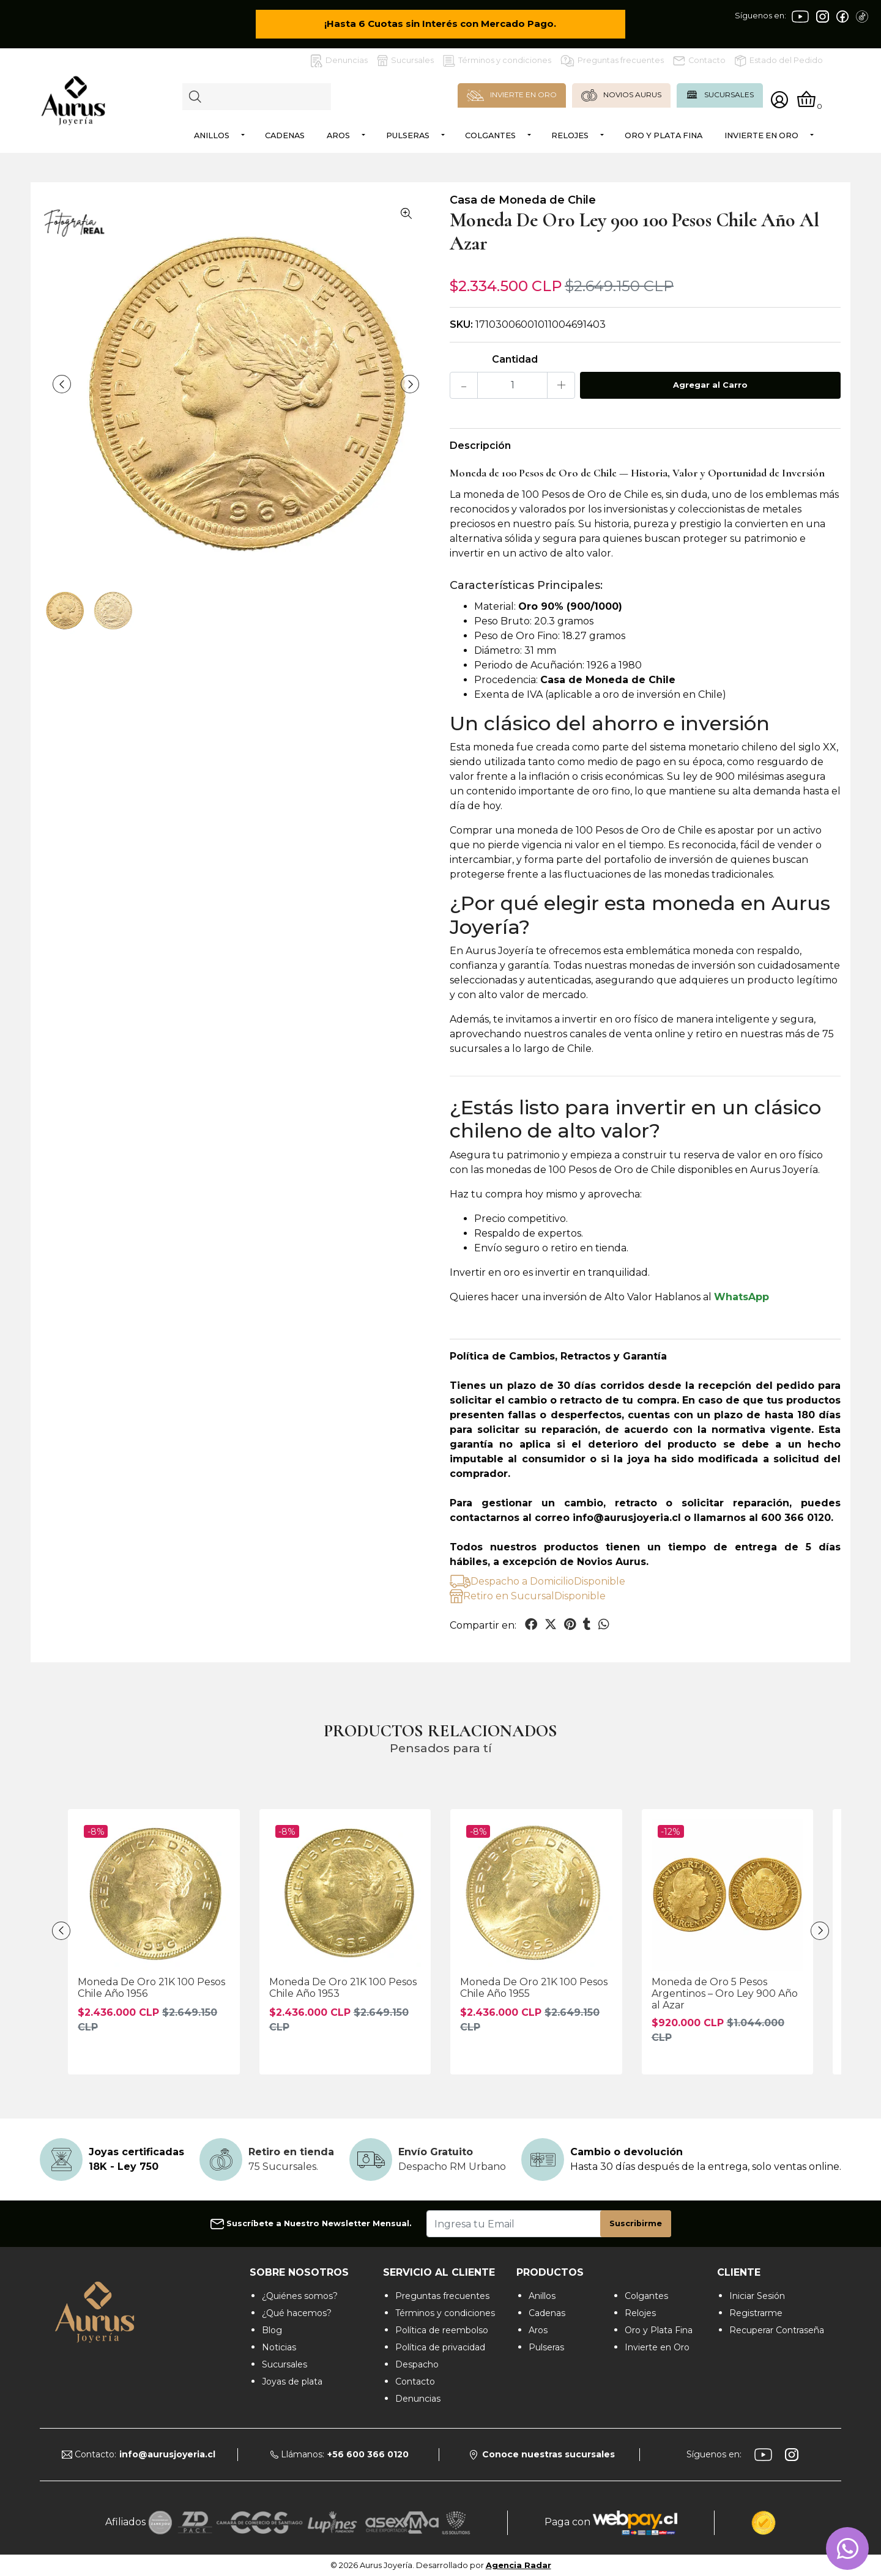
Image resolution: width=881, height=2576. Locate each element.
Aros (338, 135)
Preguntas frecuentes (612, 61)
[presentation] (62, 384)
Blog (272, 2330)
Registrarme (755, 2313)
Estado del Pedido (779, 61)
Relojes (570, 135)
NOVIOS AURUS (621, 95)
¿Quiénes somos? (300, 2295)
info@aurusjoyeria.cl (167, 2454)
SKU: (461, 324)
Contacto (699, 60)
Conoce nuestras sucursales (542, 2454)
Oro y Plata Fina (663, 135)
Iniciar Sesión (757, 2295)
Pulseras (407, 135)
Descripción (480, 445)
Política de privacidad (440, 2347)
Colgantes (490, 135)
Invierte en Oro (761, 135)
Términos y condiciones (497, 61)
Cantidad (515, 359)
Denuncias (339, 60)
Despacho (417, 2364)
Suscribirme (635, 2223)
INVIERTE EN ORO (512, 95)
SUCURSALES (720, 95)
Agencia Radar (518, 2565)
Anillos (211, 135)
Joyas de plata (292, 2381)
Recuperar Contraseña (776, 2330)
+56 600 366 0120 (368, 2454)
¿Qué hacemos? (297, 2313)
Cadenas (285, 135)
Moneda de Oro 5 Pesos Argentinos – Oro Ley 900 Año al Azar (725, 1993)
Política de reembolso (441, 2330)
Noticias (279, 2347)
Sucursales (405, 60)
